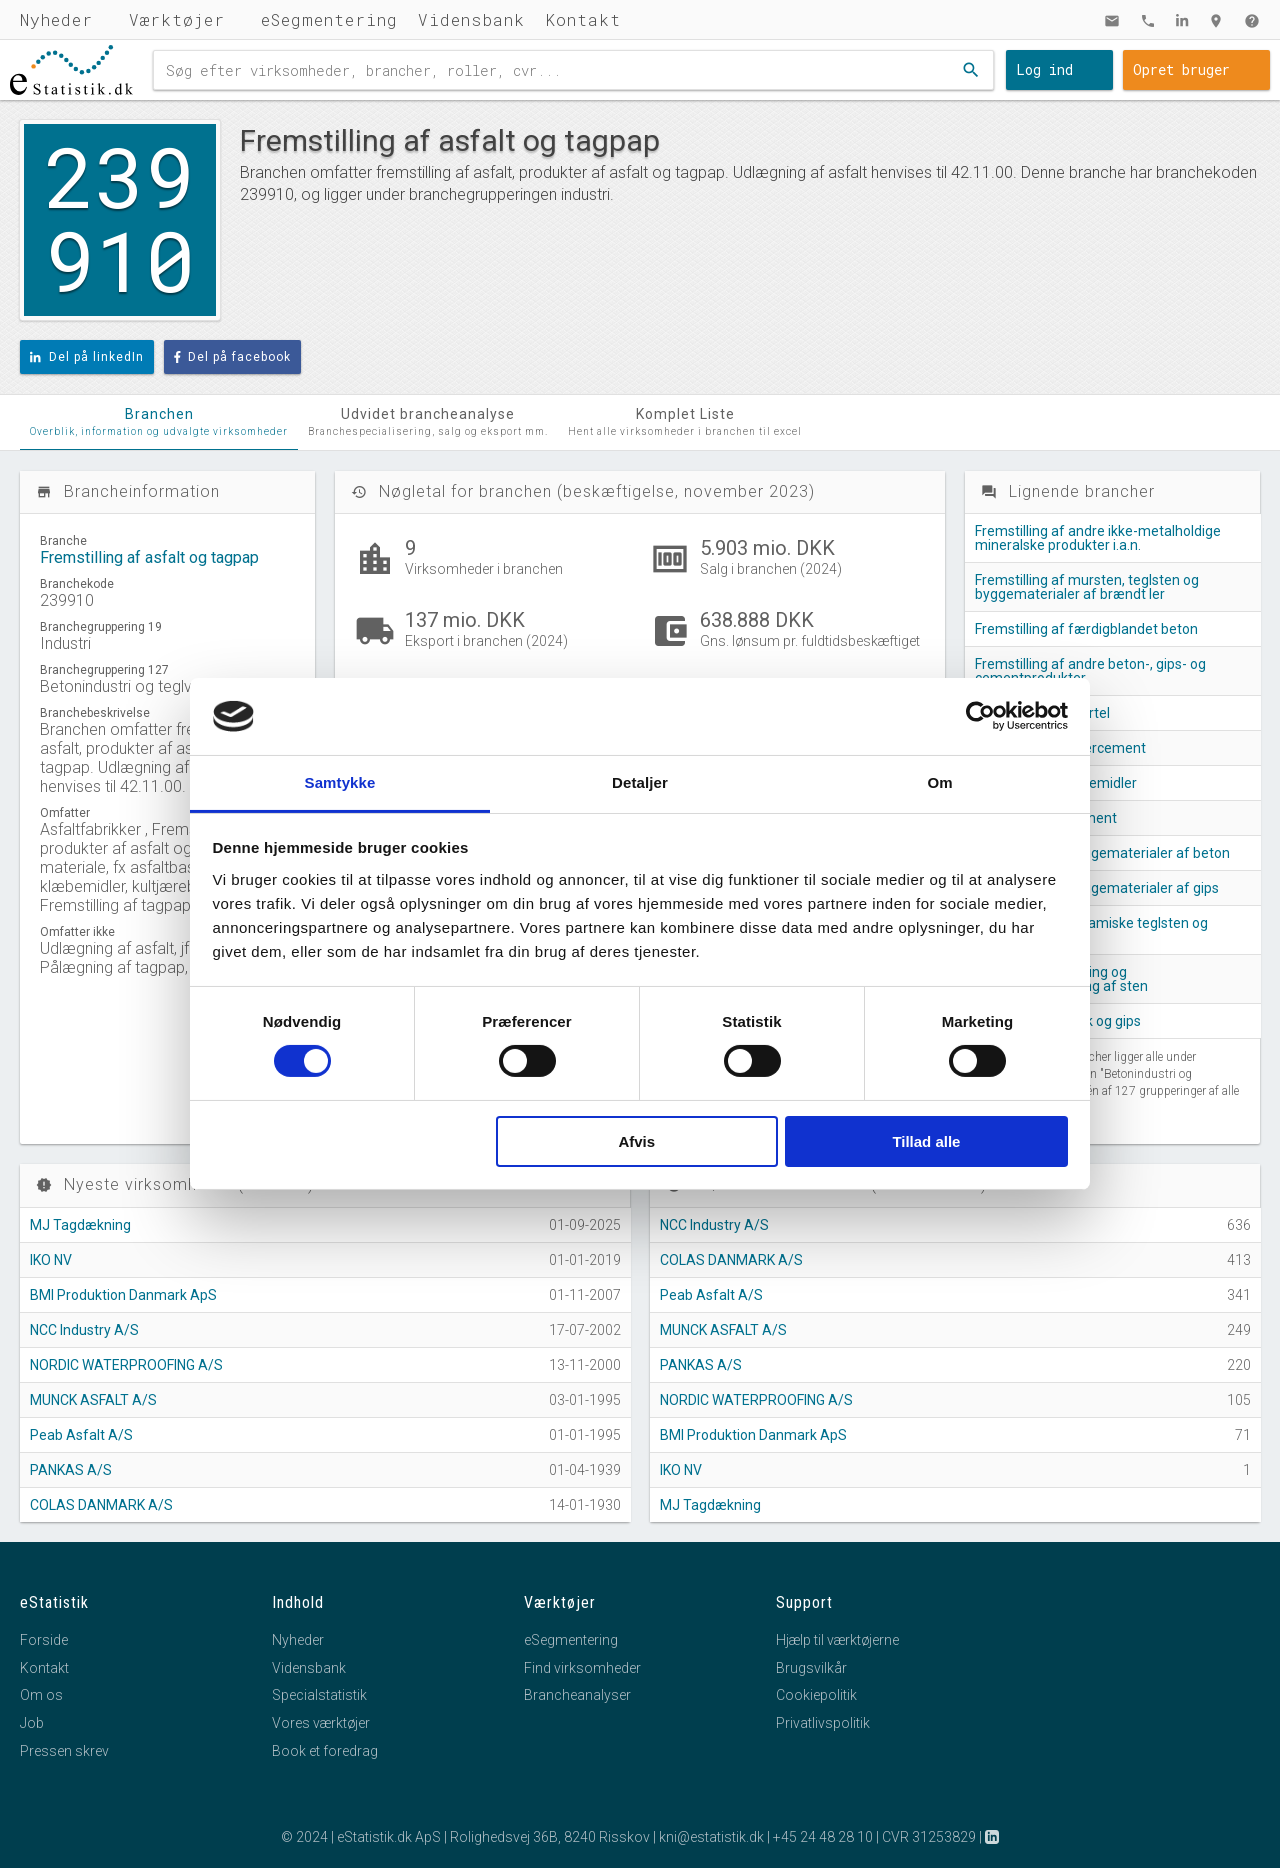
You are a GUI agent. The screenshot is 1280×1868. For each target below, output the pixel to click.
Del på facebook (233, 357)
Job (32, 1723)
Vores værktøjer (321, 1723)
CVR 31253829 (929, 1837)
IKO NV (51, 1260)
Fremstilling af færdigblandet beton (1086, 629)
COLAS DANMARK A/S (101, 1505)
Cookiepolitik (816, 1695)
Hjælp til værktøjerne (837, 1640)
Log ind (1044, 69)
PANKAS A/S (71, 1470)
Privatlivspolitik (823, 1723)
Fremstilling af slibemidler (1056, 783)
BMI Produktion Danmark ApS (123, 1295)
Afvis (636, 1141)
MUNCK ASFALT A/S (93, 1400)
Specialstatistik (319, 1695)
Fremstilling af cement (1046, 818)
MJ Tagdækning (80, 1225)
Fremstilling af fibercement (1060, 748)
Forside (44, 1640)
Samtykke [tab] (340, 782)
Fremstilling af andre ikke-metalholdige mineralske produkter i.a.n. (1098, 538)
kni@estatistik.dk (711, 1837)
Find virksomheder (582, 1668)
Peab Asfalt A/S (81, 1435)
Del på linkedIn (87, 357)
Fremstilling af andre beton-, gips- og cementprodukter (1090, 671)
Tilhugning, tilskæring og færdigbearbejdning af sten (1061, 979)
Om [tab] (939, 782)
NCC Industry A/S (84, 1330)
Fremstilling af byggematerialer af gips (1097, 888)
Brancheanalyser (577, 1695)
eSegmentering (329, 19)
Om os (41, 1695)
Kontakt (583, 19)
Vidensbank (471, 19)
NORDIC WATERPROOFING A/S (126, 1365)
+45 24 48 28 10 (823, 1837)
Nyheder (56, 19)
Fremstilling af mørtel (1042, 713)
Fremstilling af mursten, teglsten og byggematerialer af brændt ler (1087, 587)
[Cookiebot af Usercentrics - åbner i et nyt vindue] (980, 716)
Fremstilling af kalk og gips (1058, 1021)
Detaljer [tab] (640, 782)
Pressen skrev (64, 1751)
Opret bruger (1181, 69)
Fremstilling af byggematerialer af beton (1102, 853)
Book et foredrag (325, 1751)
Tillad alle (926, 1141)
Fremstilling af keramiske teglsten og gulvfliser (1091, 930)
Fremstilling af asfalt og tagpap (149, 557)
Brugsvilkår (811, 1668)
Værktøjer (177, 19)
